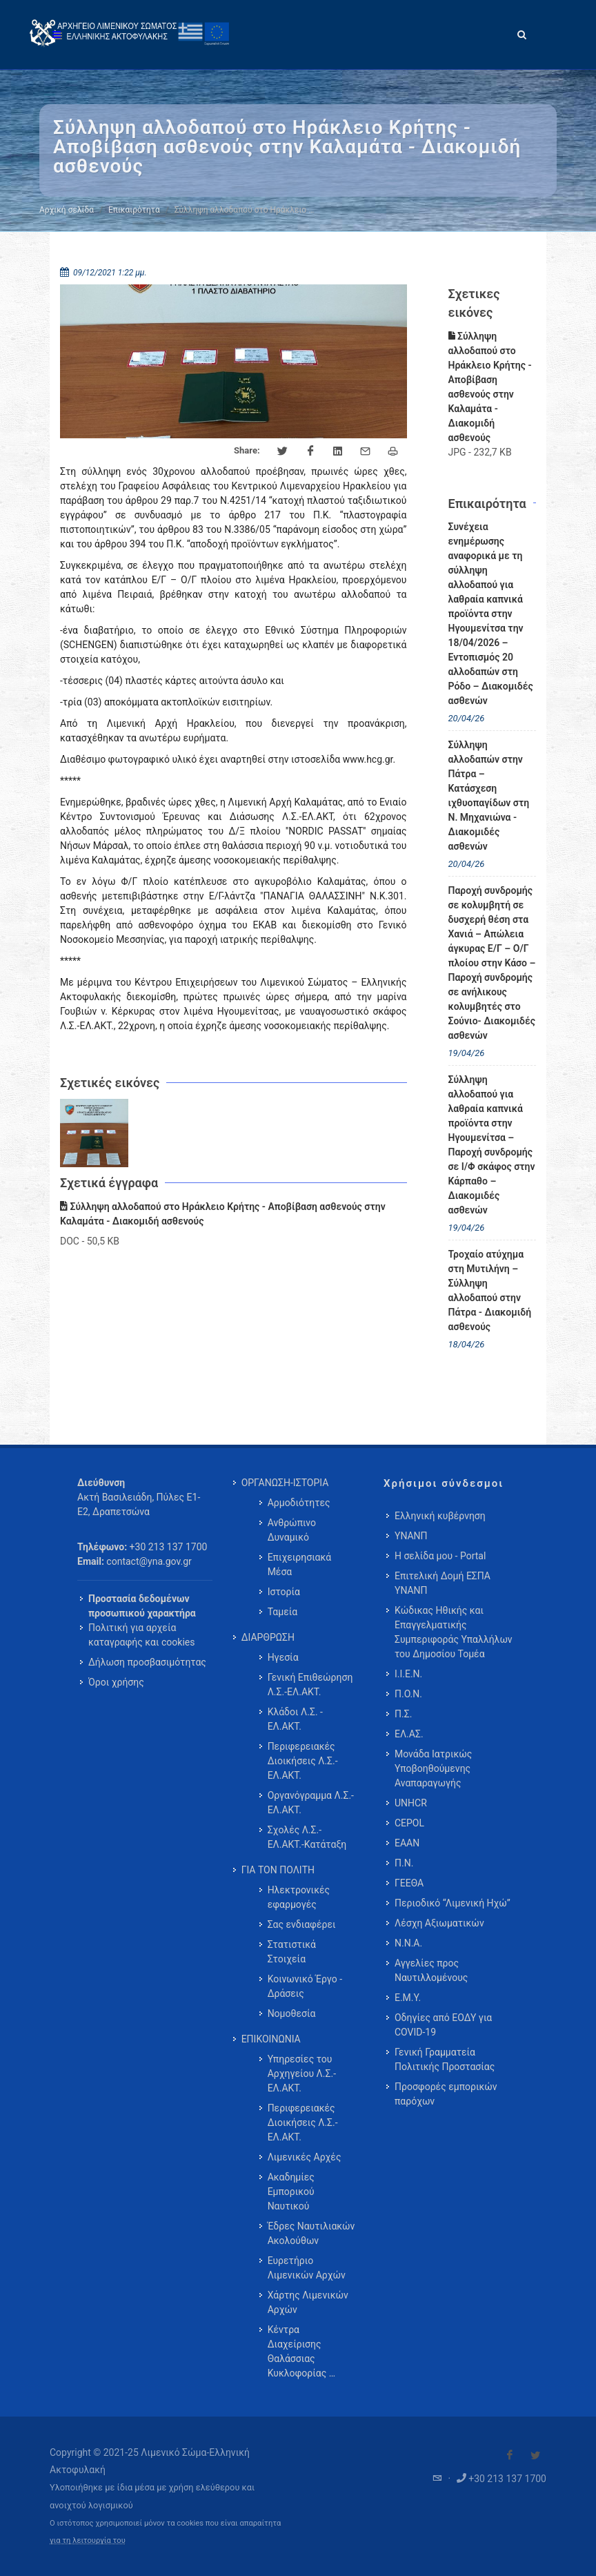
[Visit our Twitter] (535, 2455)
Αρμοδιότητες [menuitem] (299, 1502)
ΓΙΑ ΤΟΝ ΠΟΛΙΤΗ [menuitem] (278, 1869)
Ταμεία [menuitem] (283, 1611)
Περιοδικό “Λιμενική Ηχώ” (452, 1903)
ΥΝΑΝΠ (411, 1535)
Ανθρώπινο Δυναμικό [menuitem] (292, 1530)
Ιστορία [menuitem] (284, 1591)
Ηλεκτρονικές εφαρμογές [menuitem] (299, 1897)
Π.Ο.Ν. (408, 1693)
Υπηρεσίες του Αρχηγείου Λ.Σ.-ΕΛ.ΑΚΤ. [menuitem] (302, 2073)
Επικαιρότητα (134, 210)
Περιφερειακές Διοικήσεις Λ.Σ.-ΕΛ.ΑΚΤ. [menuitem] (303, 1761)
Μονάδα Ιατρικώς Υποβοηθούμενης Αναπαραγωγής (433, 1768)
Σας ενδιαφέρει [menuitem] (302, 1924)
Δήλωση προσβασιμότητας (147, 1662)
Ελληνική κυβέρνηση (440, 1515)
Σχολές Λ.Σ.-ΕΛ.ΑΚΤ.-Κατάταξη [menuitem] (307, 1837)
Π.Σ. (403, 1713)
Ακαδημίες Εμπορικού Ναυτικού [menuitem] (291, 2192)
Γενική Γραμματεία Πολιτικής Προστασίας (445, 2059)
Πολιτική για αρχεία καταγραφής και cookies (141, 1635)
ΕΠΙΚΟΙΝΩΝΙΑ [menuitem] (271, 2039)
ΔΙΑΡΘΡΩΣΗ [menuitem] (268, 1637)
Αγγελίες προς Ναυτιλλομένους (431, 1970)
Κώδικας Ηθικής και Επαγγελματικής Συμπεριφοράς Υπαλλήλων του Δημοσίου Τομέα (454, 1632)
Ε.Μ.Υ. (408, 1997)
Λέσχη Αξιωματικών (439, 1923)
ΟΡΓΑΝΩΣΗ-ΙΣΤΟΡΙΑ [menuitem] (285, 1482)
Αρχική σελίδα (66, 210)
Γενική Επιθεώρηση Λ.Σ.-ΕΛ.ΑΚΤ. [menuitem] (310, 1684)
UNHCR (411, 1802)
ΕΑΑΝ (407, 1842)
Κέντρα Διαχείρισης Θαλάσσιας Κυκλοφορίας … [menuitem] (301, 2351)
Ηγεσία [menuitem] (283, 1657)
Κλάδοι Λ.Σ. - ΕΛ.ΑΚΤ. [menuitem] (295, 1719)
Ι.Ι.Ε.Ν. (408, 1673)
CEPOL (409, 1822)
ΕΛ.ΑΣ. (409, 1733)
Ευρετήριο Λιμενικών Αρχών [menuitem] (307, 2268)
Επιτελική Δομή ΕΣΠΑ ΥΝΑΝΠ (442, 1583)
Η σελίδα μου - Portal (440, 1555)
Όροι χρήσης (116, 1682)
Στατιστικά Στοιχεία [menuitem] (292, 1951)
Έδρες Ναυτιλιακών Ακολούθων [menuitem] (311, 2233)
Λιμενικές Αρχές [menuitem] (304, 2157)
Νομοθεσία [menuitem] (292, 2013)
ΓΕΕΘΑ (409, 1883)
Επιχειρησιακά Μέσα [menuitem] (300, 1564)
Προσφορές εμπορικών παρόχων (446, 2094)
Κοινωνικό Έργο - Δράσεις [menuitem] (305, 1986)
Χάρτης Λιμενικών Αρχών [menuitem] (308, 2302)
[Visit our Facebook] (510, 2455)
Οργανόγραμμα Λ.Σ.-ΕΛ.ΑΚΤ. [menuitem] (311, 1802)
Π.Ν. (404, 1862)
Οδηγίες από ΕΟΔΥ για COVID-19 (443, 2025)
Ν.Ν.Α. (408, 1943)
